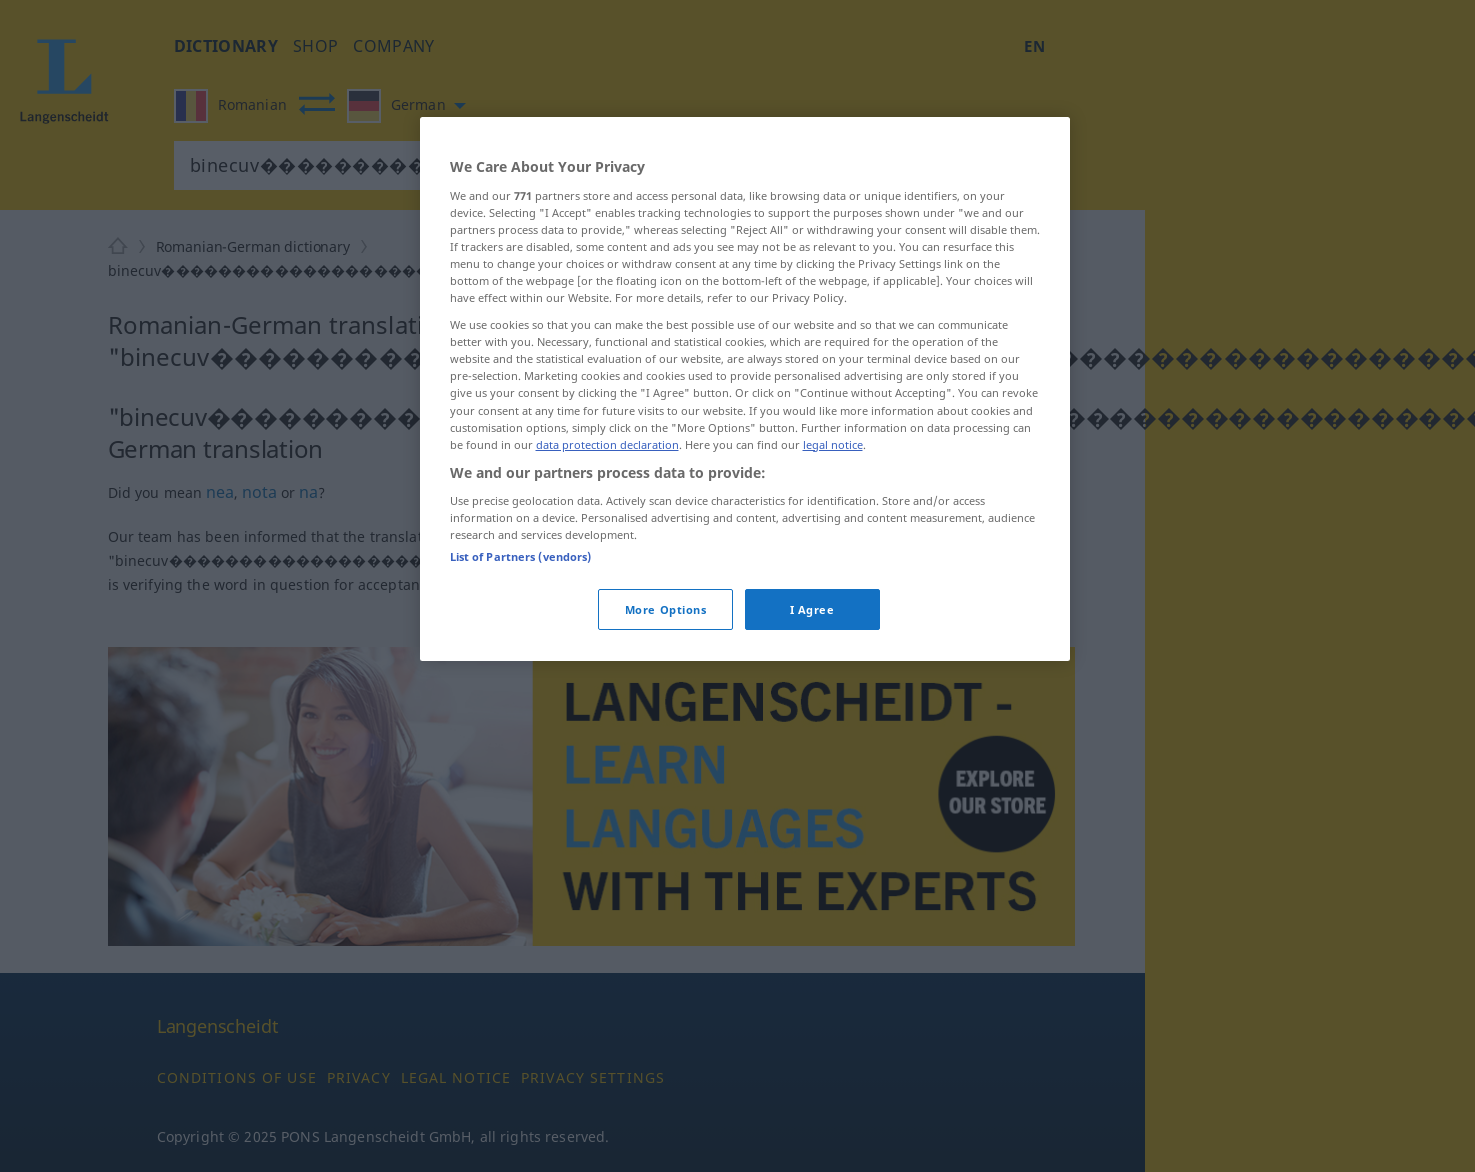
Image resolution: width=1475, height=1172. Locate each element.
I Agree (812, 609)
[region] (745, 389)
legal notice (833, 444)
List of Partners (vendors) (521, 556)
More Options (666, 609)
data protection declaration (607, 444)
